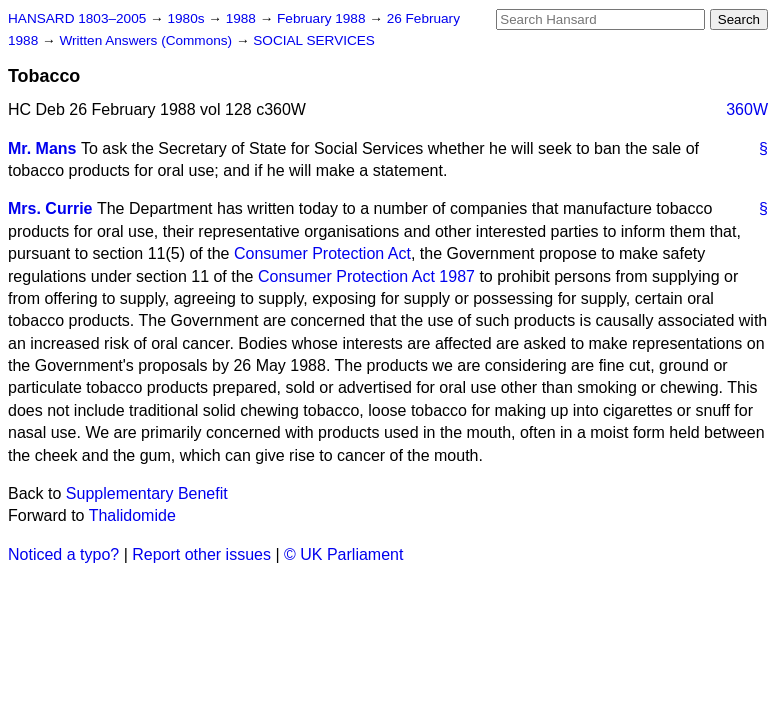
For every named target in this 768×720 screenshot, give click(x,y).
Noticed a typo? (63, 554)
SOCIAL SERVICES (314, 40)
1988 (243, 18)
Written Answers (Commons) (147, 40)
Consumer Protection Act (322, 253)
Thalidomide (132, 515)
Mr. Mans (42, 148)
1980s (187, 18)
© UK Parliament (343, 554)
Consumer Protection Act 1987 (366, 276)
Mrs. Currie (50, 208)
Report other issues (201, 554)
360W (747, 109)
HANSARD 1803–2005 (77, 18)
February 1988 (323, 18)
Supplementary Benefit (147, 493)
